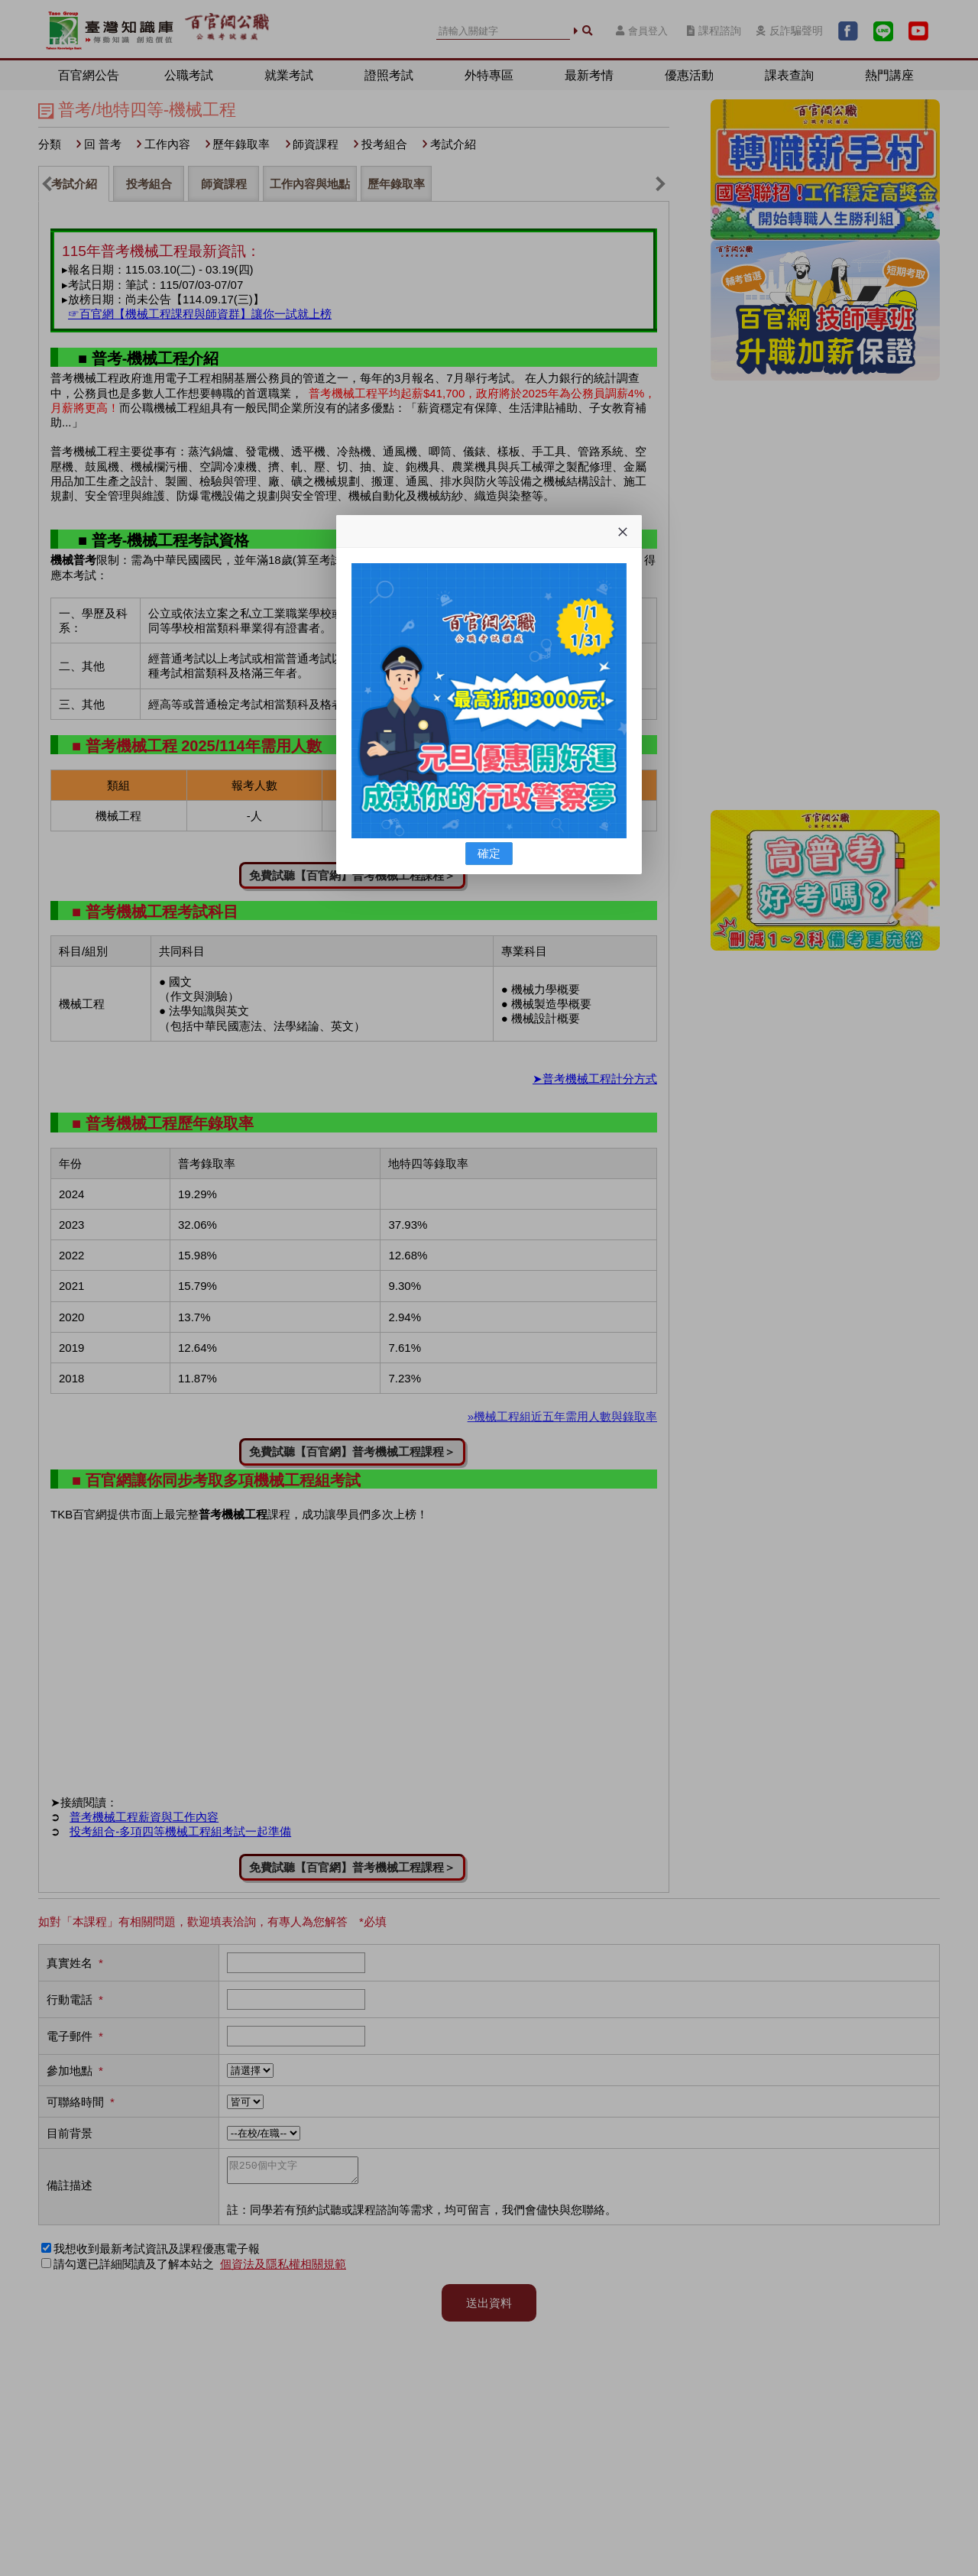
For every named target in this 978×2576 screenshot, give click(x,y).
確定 (489, 853)
